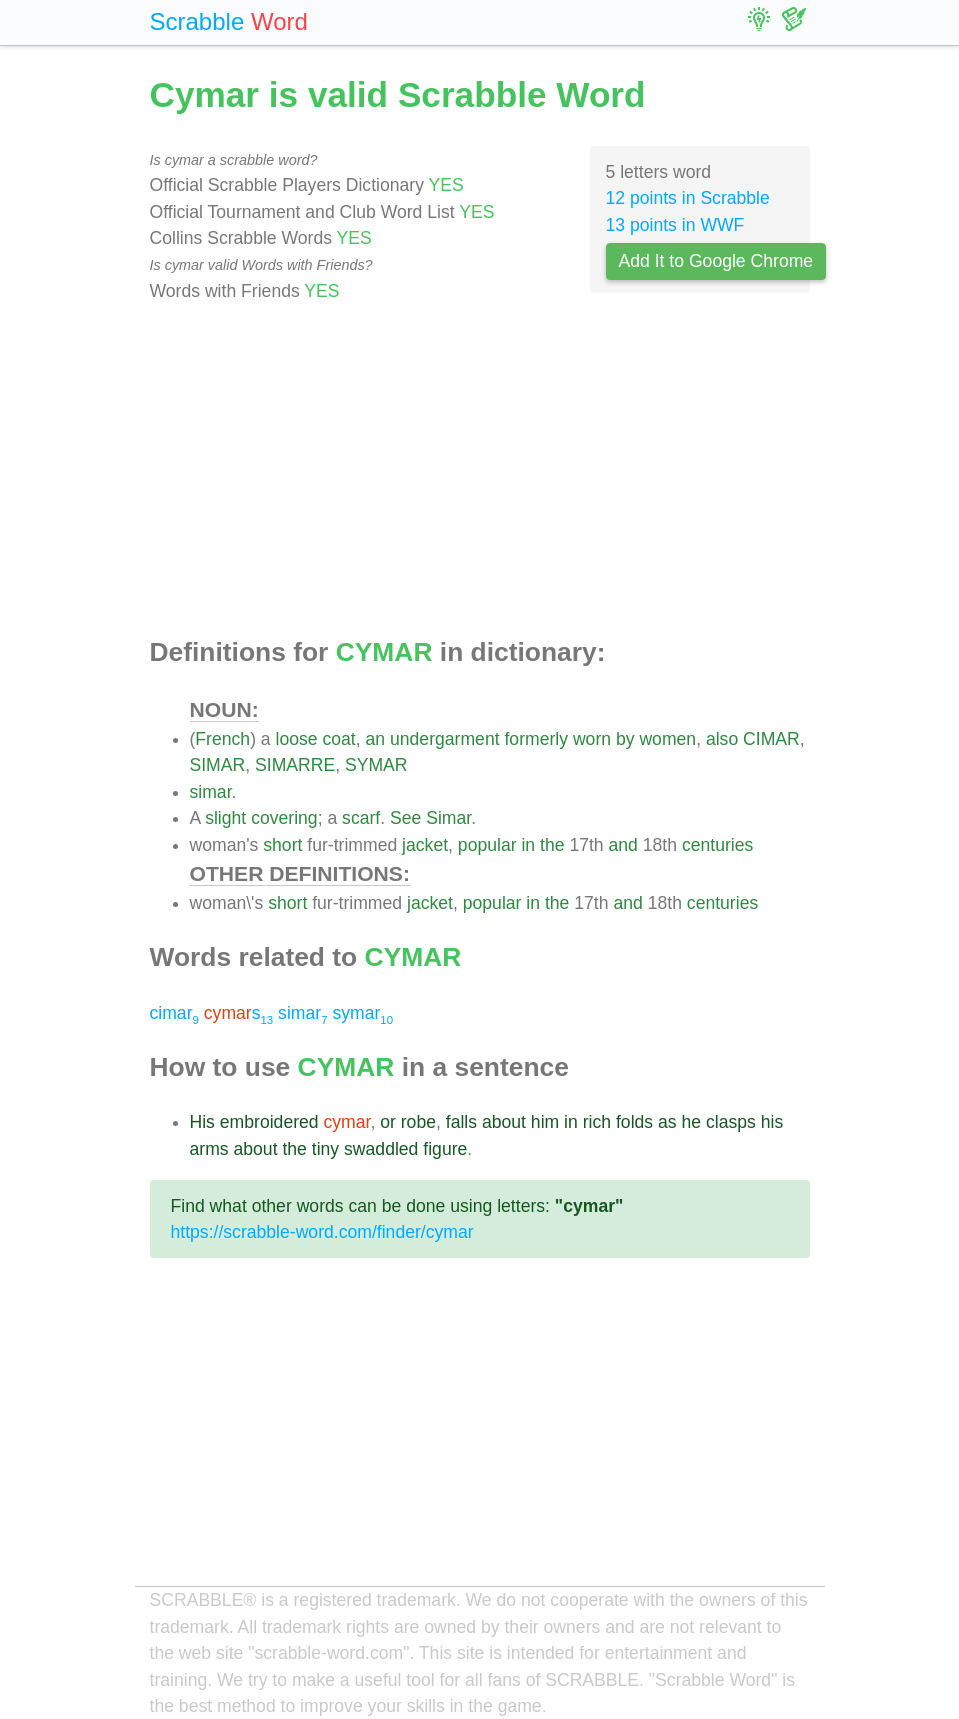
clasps (731, 1122)
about (504, 1122)
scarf (361, 818)
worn (592, 739)
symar (362, 1013)
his (772, 1122)
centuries (717, 845)
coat (339, 739)
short (282, 845)
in (528, 845)
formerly (536, 739)
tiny (325, 1149)
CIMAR (771, 739)
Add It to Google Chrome (716, 261)
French (222, 739)
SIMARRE (295, 765)
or (388, 1122)
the (552, 845)
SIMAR (218, 765)
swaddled (381, 1149)
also (722, 739)
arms (209, 1149)
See (405, 818)
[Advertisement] (480, 471)
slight (225, 818)
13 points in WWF (675, 225)
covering (284, 818)
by (625, 739)
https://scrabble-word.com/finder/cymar (322, 1232)
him (545, 1122)
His (202, 1122)
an (376, 739)
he (692, 1122)
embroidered (269, 1122)
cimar (174, 1013)
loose (297, 739)
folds (634, 1122)
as (667, 1122)
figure (445, 1149)
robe (418, 1122)
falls (461, 1122)
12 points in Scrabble (688, 198)
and (623, 845)
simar (211, 792)
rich (597, 1122)
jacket (425, 845)
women (667, 739)
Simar (448, 818)
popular (487, 845)
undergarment (445, 739)
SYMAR (376, 765)
